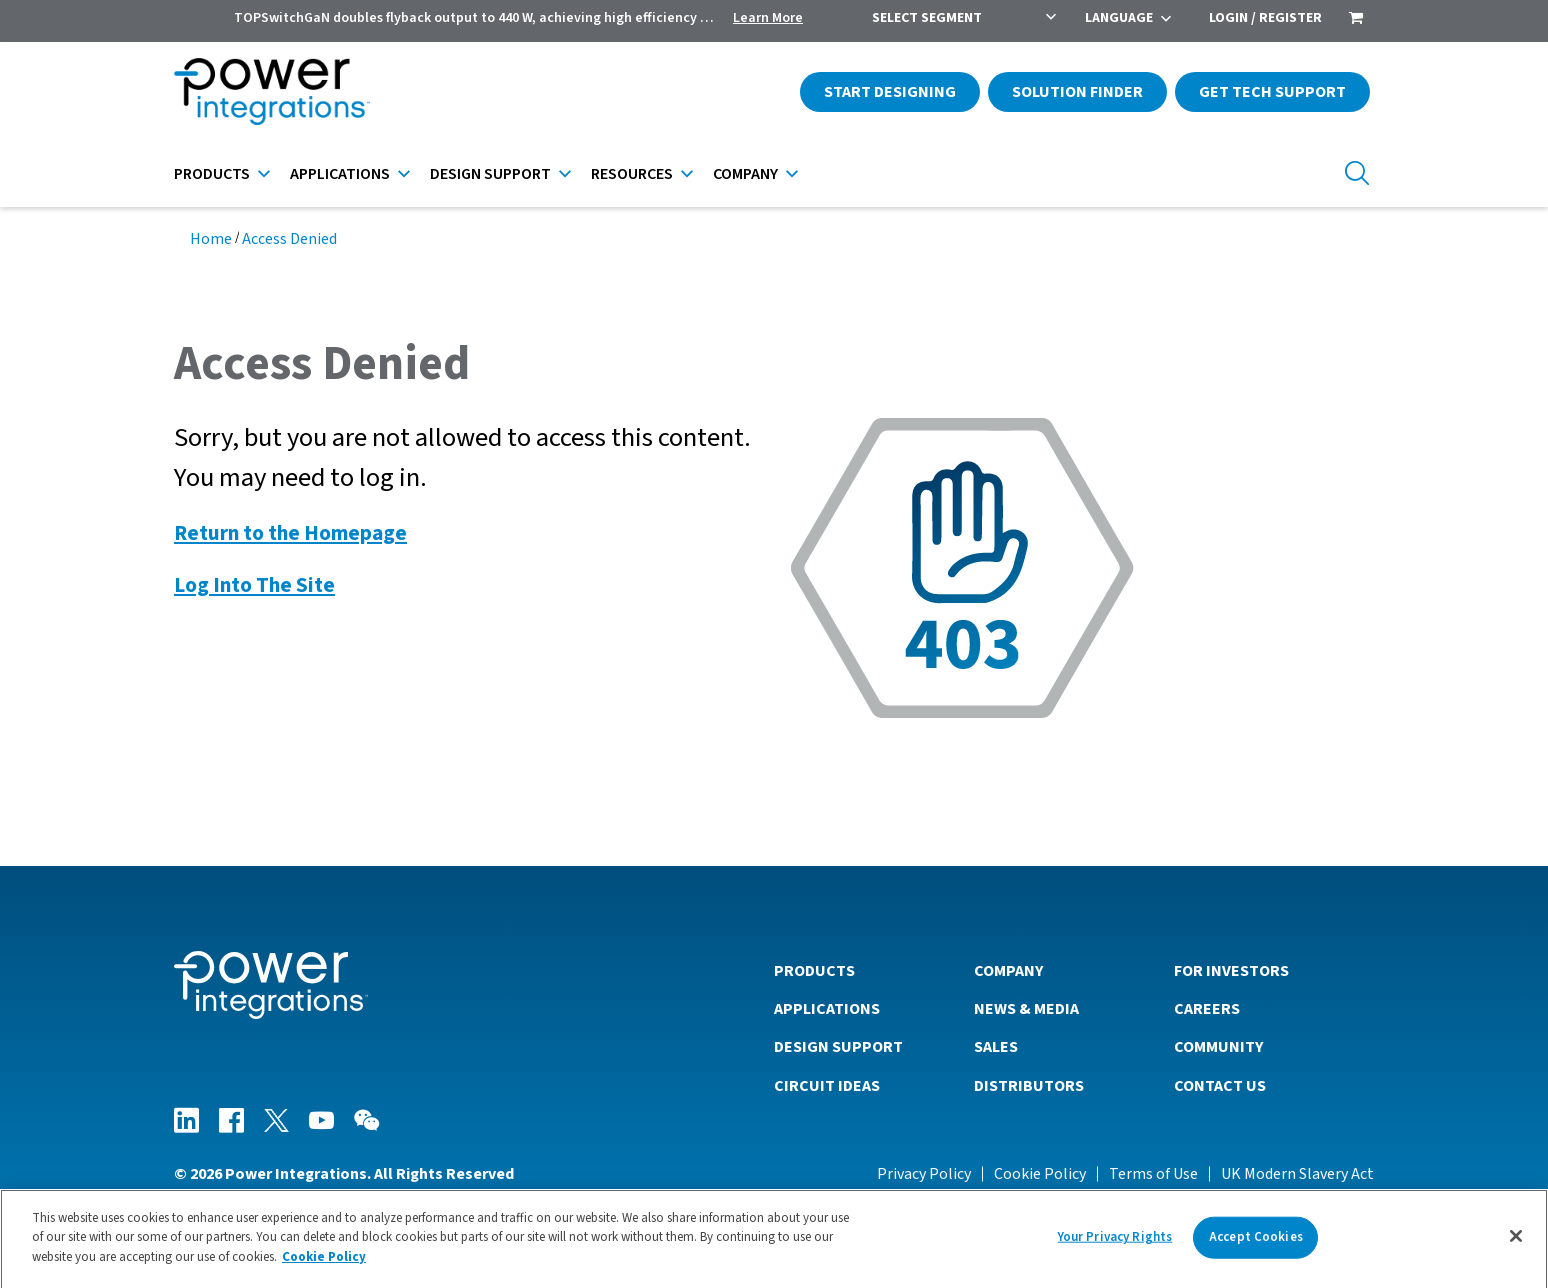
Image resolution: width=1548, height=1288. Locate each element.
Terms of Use (1153, 1174)
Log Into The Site (254, 585)
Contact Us (1220, 1086)
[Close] (1516, 1245)
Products (212, 174)
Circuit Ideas (827, 1086)
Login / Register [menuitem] (1265, 18)
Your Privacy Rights (1115, 1245)
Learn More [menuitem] (768, 18)
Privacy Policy (924, 1174)
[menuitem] (1356, 20)
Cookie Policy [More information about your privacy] (324, 1265)
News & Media (1026, 1009)
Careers (1207, 1009)
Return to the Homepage (290, 533)
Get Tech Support (1272, 92)
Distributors (1029, 1086)
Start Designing (890, 92)
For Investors (1231, 971)
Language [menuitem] (1119, 18)
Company (745, 174)
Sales (996, 1047)
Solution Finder (1077, 92)
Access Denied (289, 239)
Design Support (490, 174)
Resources (632, 174)
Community (1218, 1047)
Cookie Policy (1040, 1174)
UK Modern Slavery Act (1297, 1174)
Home (211, 239)
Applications (340, 174)
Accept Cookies (1256, 1245)
